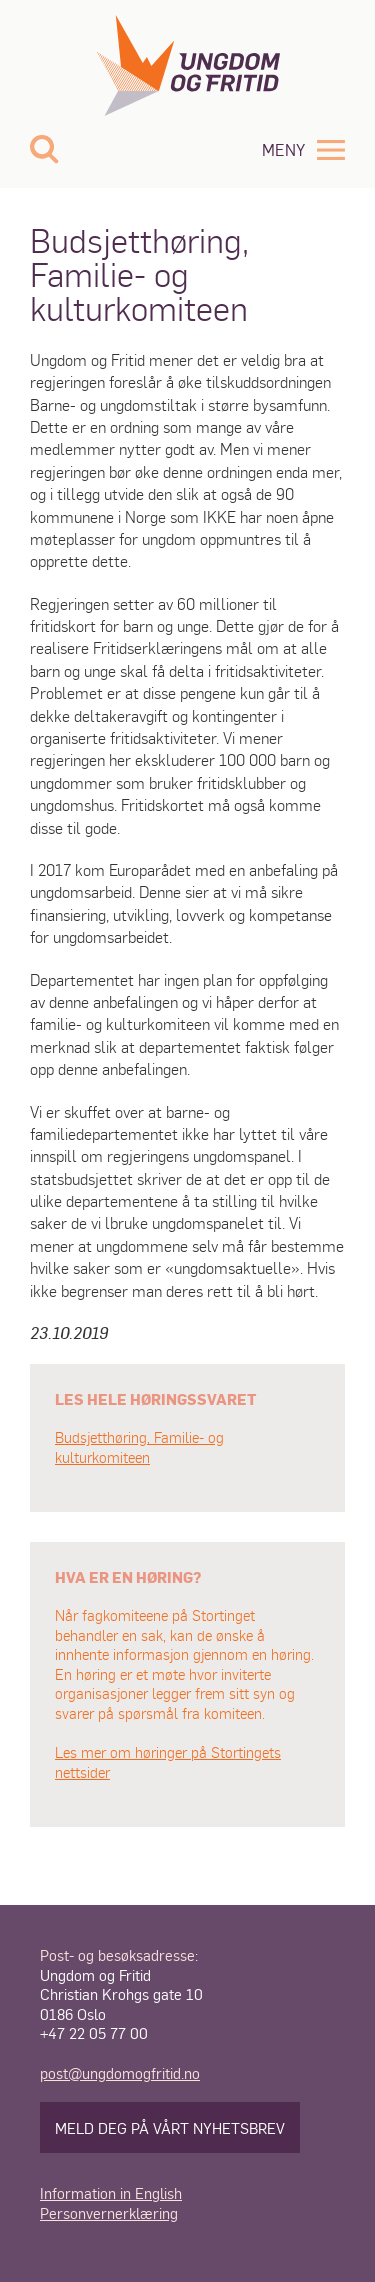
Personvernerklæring (109, 2212)
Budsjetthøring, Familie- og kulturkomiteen (139, 1447)
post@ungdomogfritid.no (120, 2072)
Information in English (111, 2192)
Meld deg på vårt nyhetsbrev (170, 2127)
